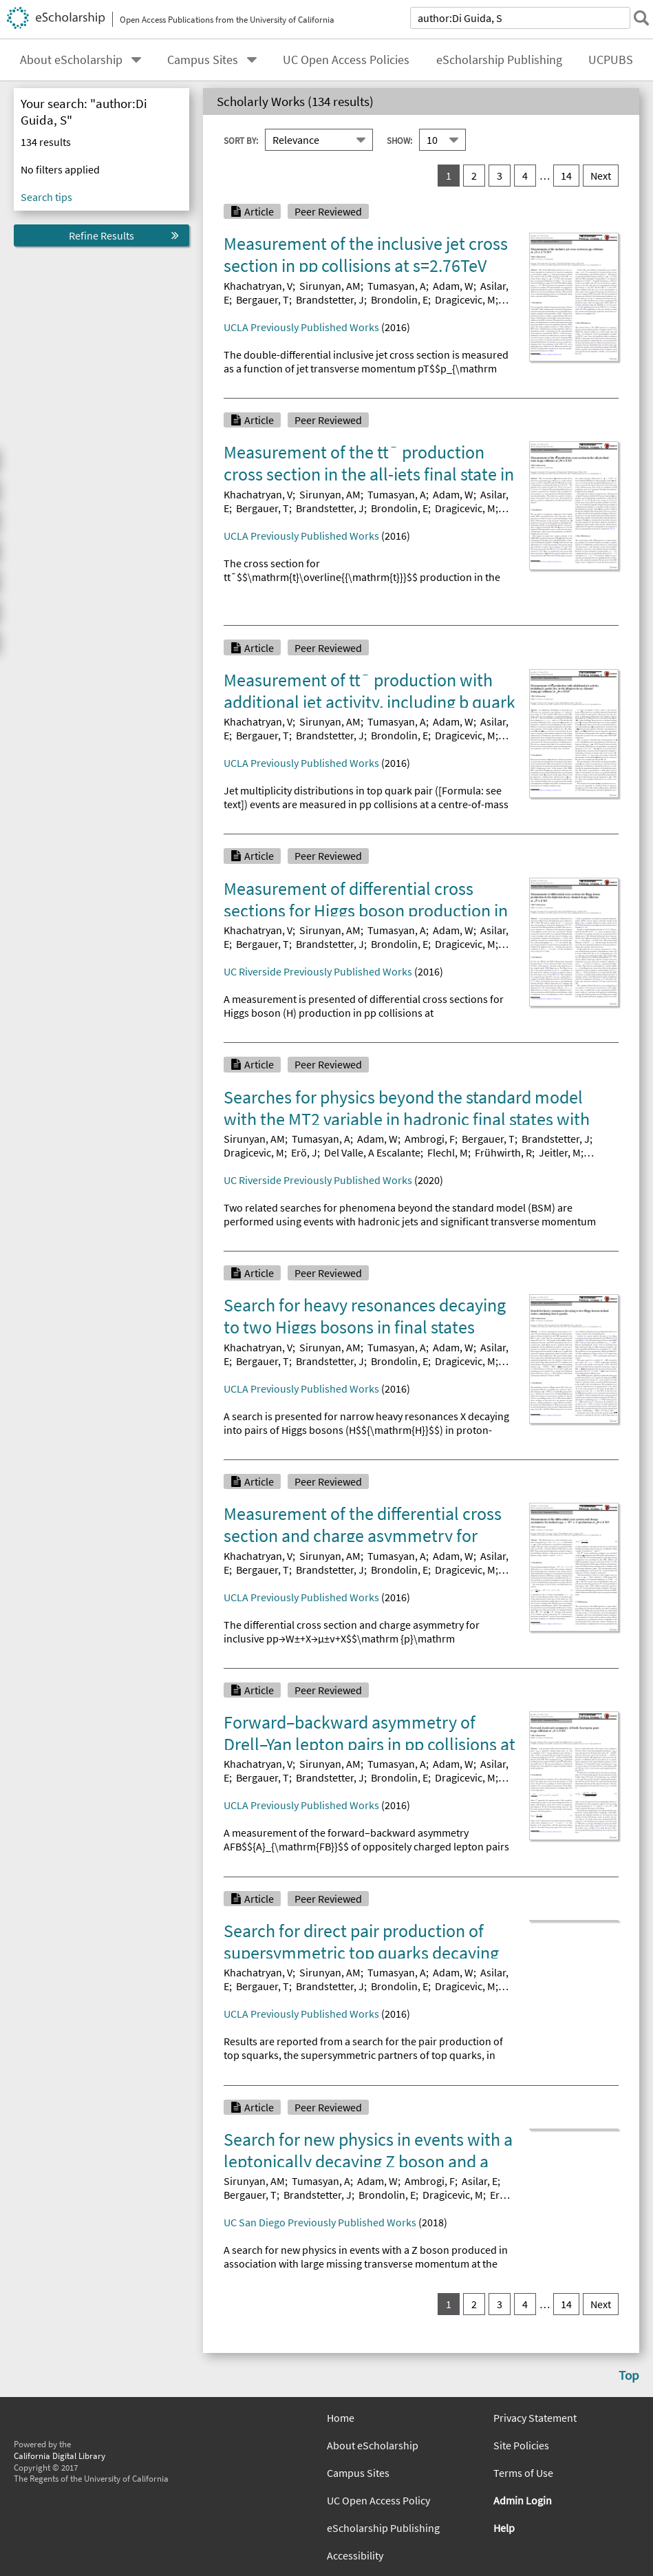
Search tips (46, 197)
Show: (399, 139)
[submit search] (635, 18)
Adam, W (453, 286)
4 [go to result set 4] (525, 175)
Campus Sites (202, 59)
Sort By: (241, 139)
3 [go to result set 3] (499, 175)
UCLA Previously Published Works (301, 327)
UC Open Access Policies (346, 59)
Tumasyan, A (396, 286)
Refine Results (101, 235)
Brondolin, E (399, 299)
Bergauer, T (262, 299)
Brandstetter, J (330, 299)
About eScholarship (71, 59)
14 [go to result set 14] (566, 175)
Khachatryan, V (258, 286)
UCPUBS (610, 59)
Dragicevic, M (465, 299)
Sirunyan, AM (330, 286)
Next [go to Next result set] (600, 175)
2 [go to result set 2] (474, 175)
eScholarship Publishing (499, 59)
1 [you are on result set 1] (448, 175)
